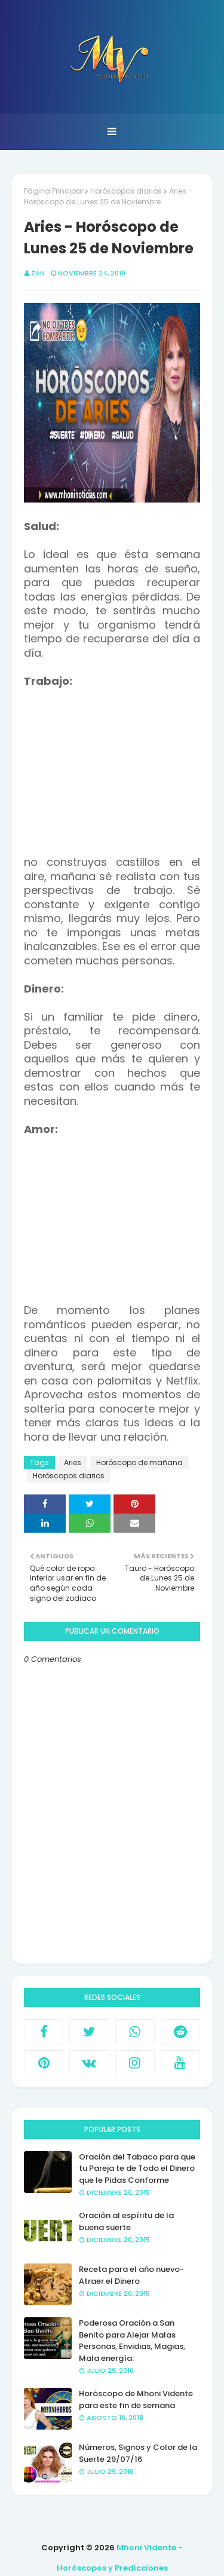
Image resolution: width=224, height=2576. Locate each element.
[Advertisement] (124, 763)
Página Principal (53, 191)
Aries (72, 1462)
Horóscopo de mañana (139, 1462)
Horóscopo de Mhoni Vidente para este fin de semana (136, 2399)
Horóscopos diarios (126, 191)
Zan (38, 273)
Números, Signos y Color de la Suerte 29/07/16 (138, 2453)
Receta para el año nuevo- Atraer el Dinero (131, 2275)
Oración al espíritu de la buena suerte (126, 2221)
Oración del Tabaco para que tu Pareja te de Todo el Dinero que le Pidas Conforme (137, 2168)
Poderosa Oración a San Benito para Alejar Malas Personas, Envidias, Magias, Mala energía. (132, 2340)
